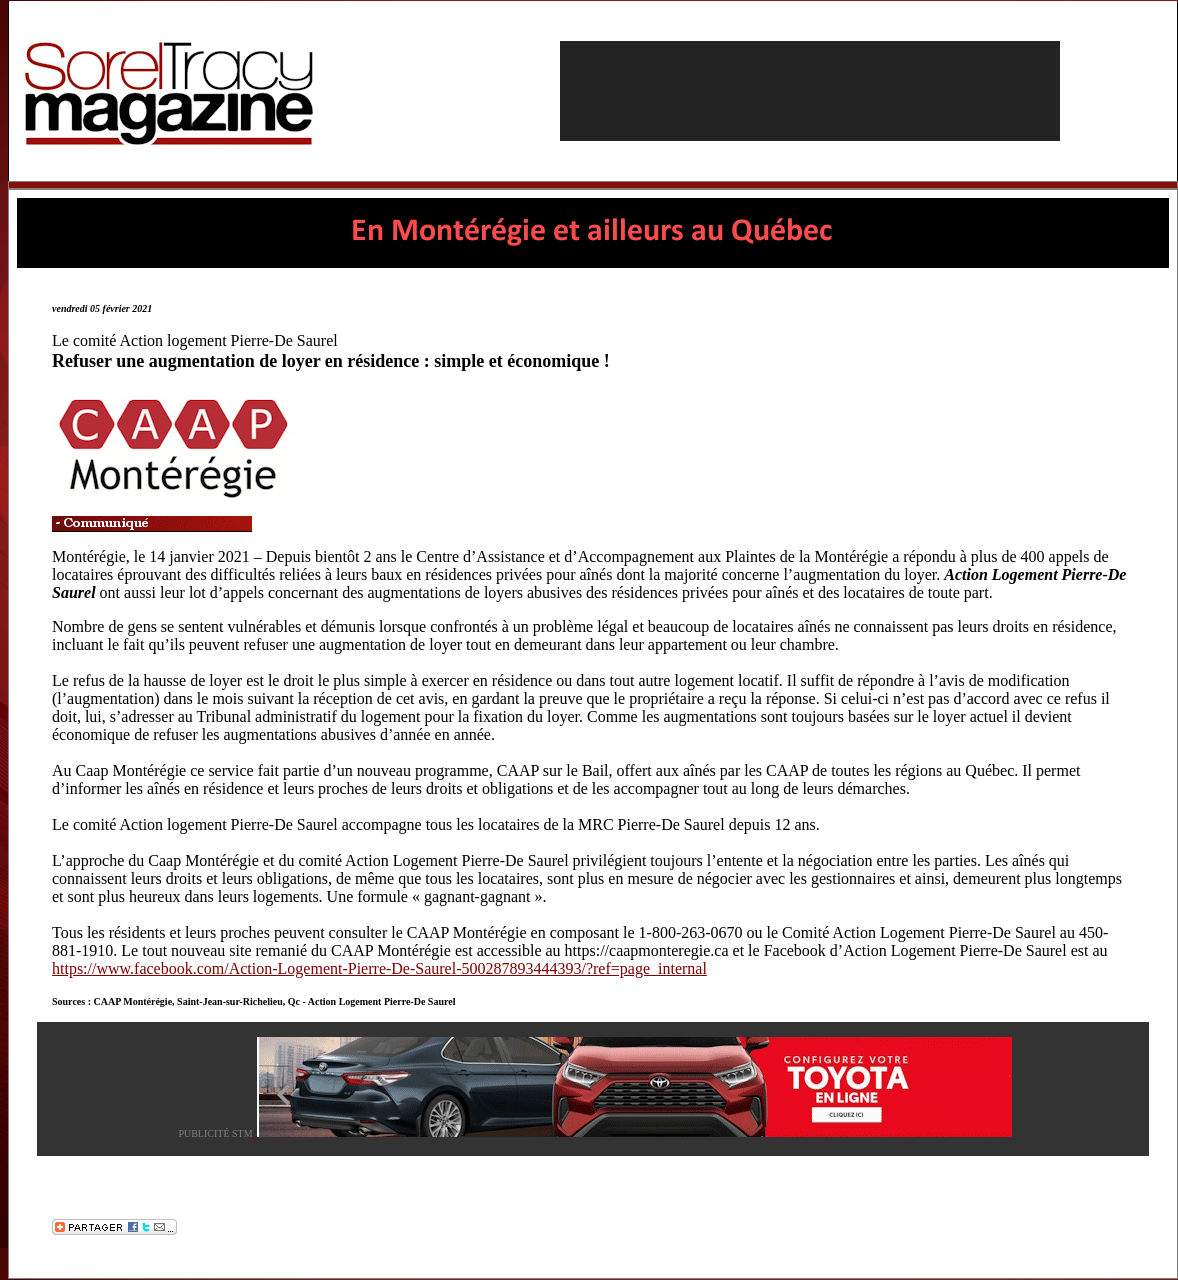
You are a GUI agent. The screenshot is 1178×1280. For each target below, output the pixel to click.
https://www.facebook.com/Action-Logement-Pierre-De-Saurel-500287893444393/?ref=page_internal (379, 968)
